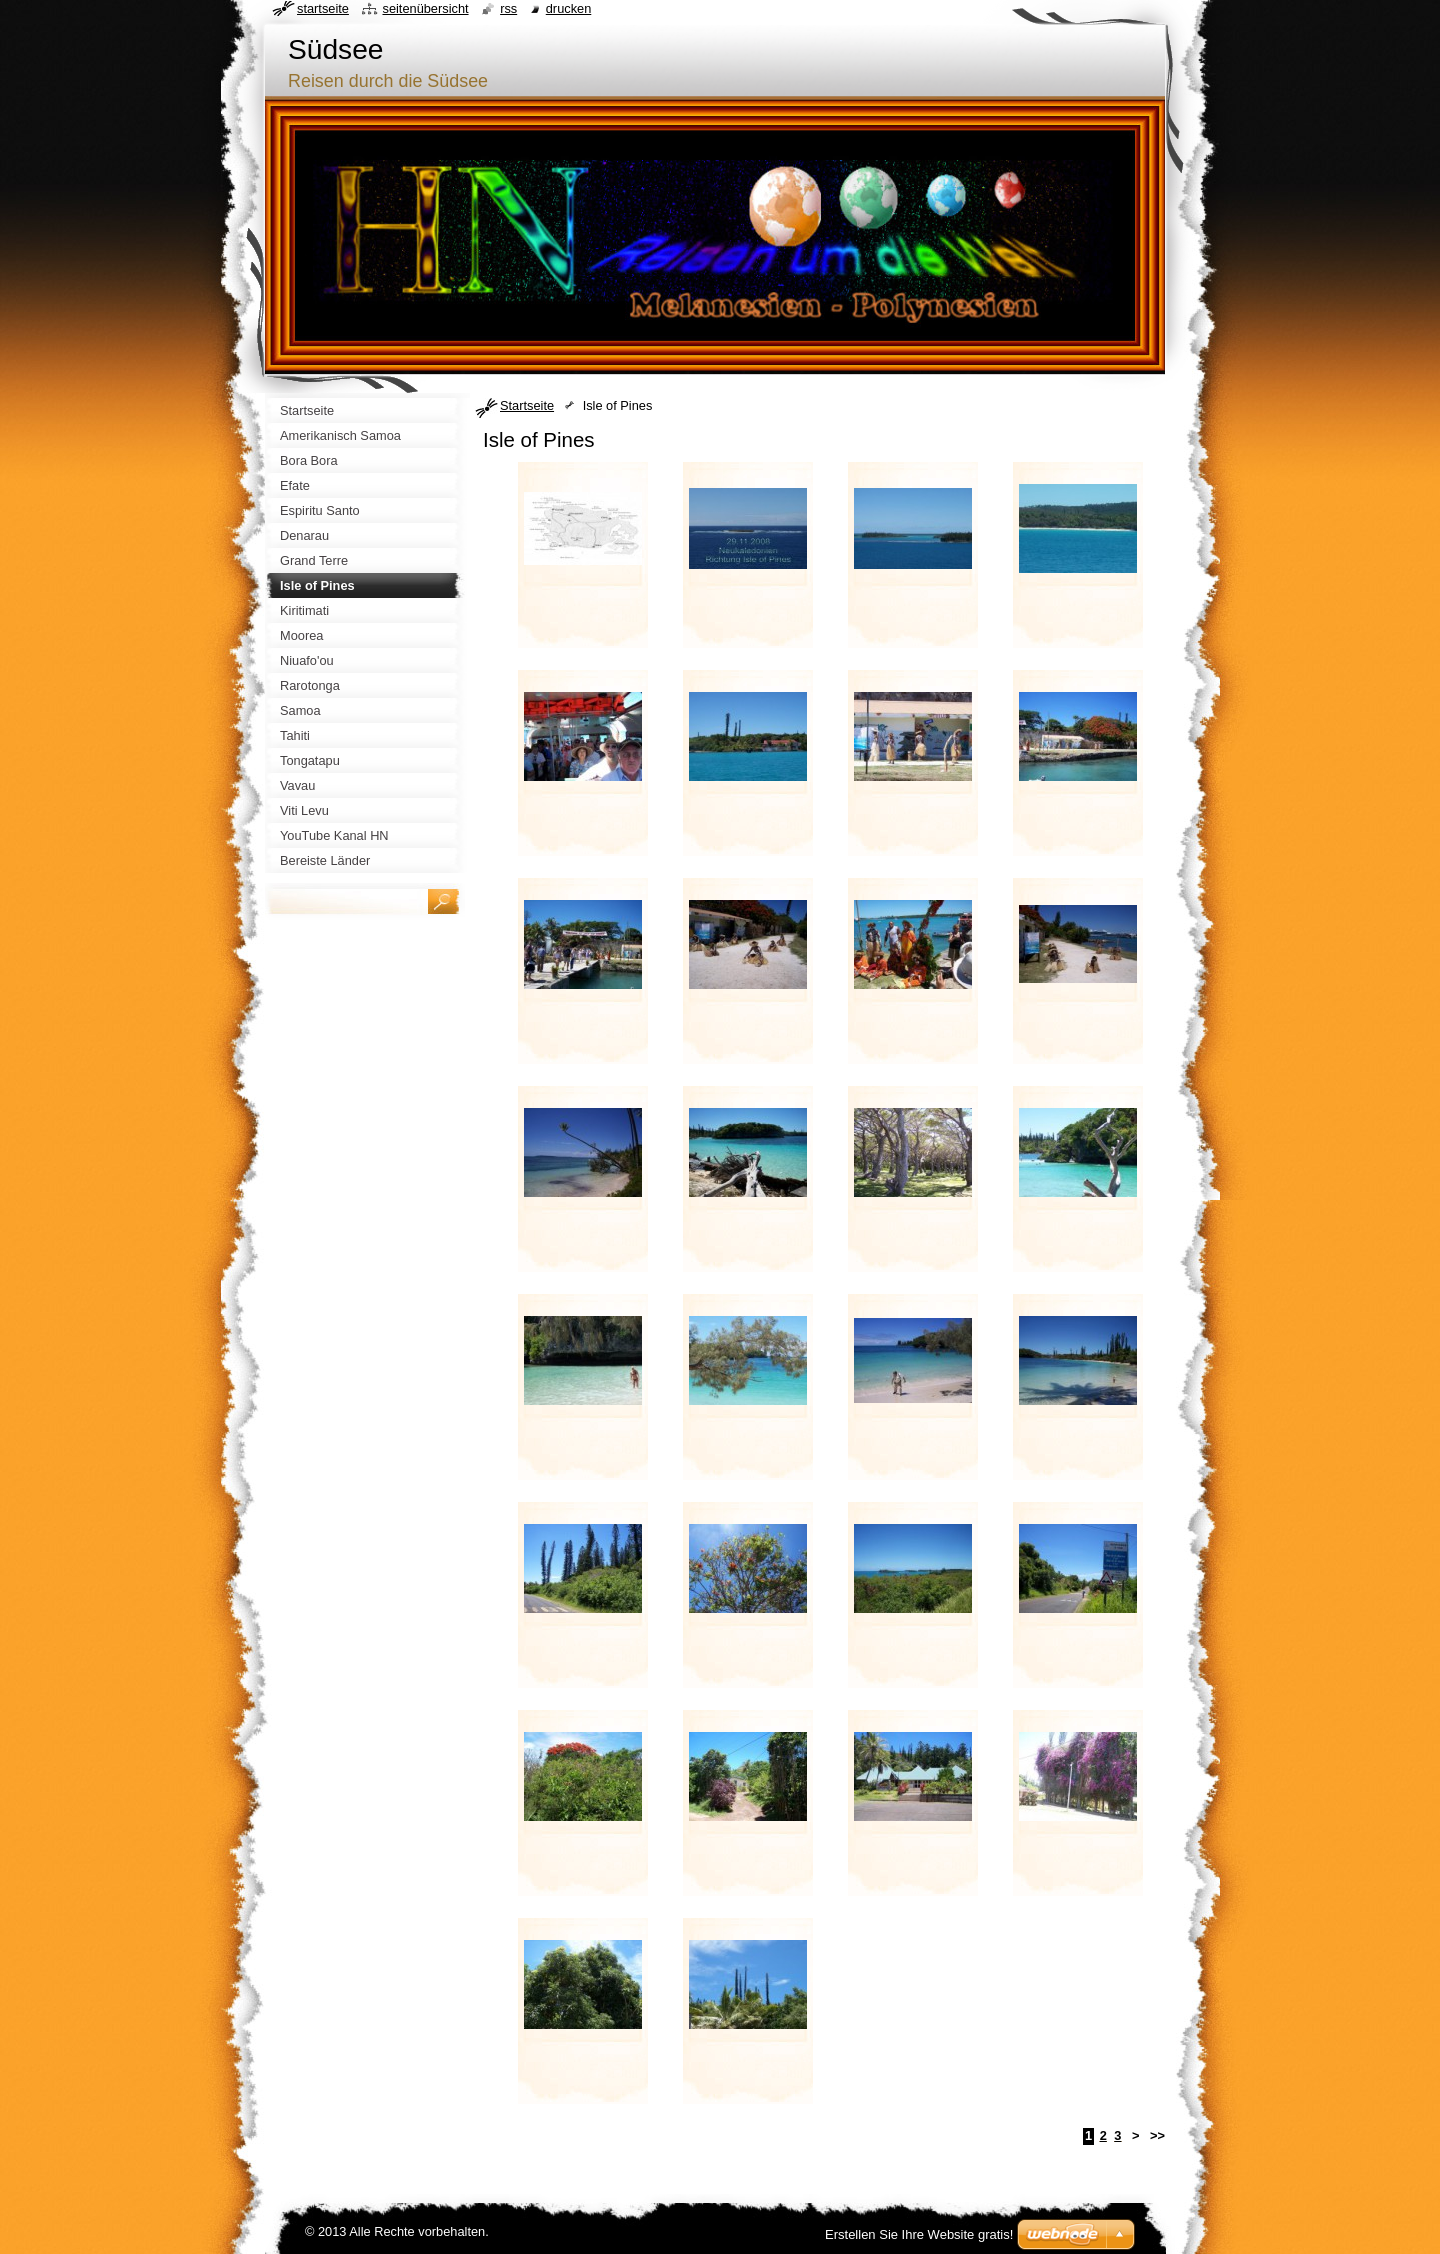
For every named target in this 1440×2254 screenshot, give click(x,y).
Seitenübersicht (425, 8)
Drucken (569, 8)
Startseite (527, 405)
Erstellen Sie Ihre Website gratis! (919, 2234)
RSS (508, 8)
